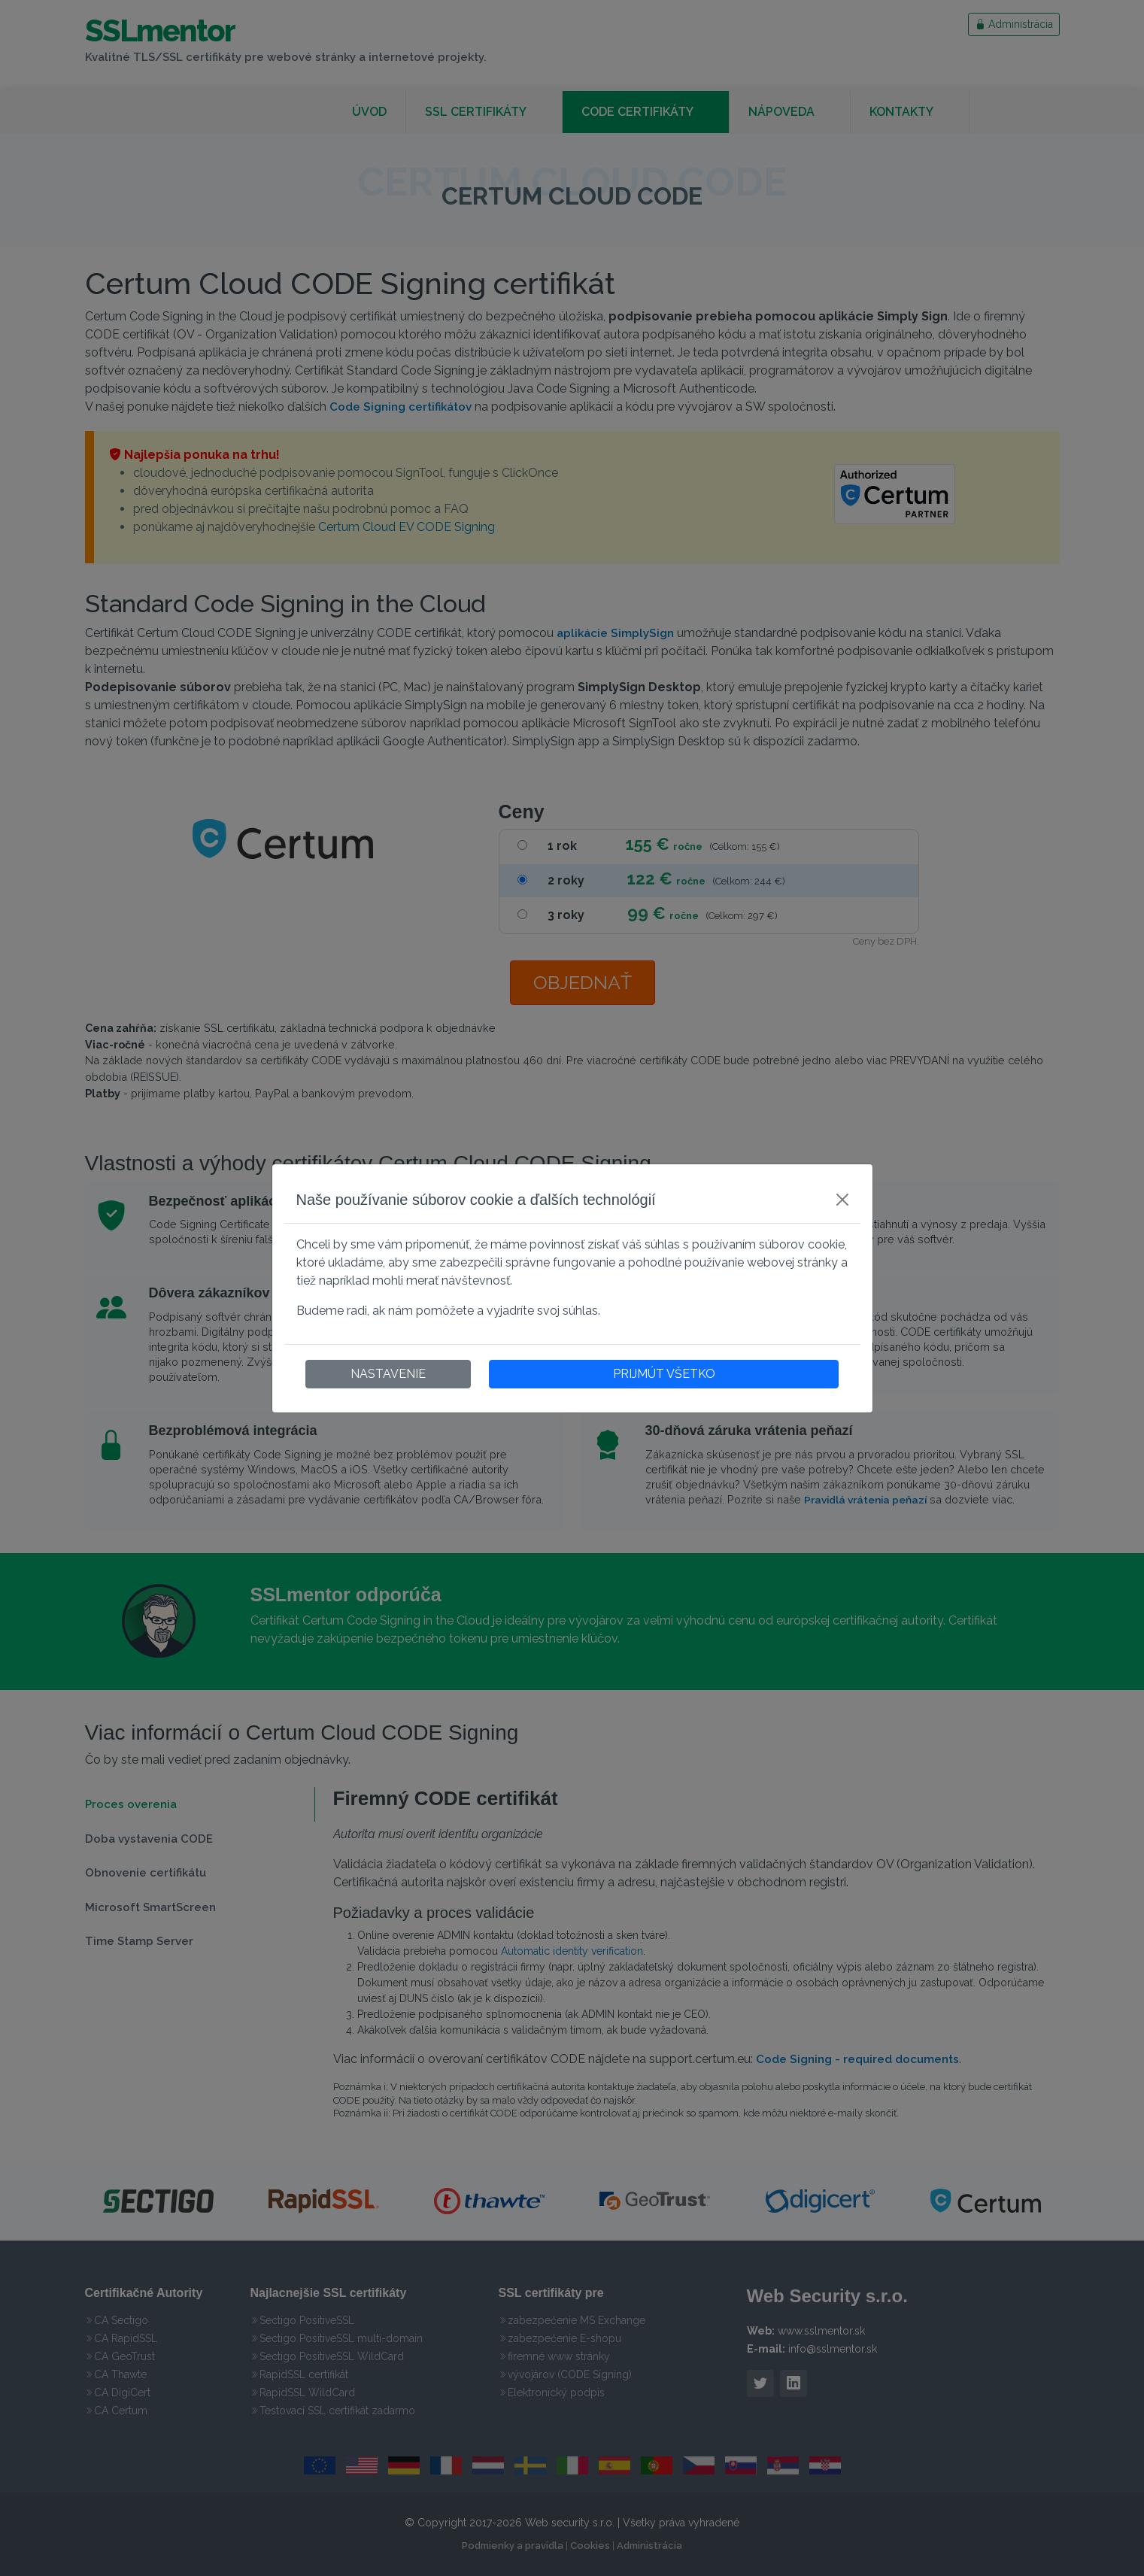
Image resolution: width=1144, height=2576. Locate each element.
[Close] (842, 1200)
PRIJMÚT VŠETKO (664, 1374)
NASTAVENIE (388, 1374)
